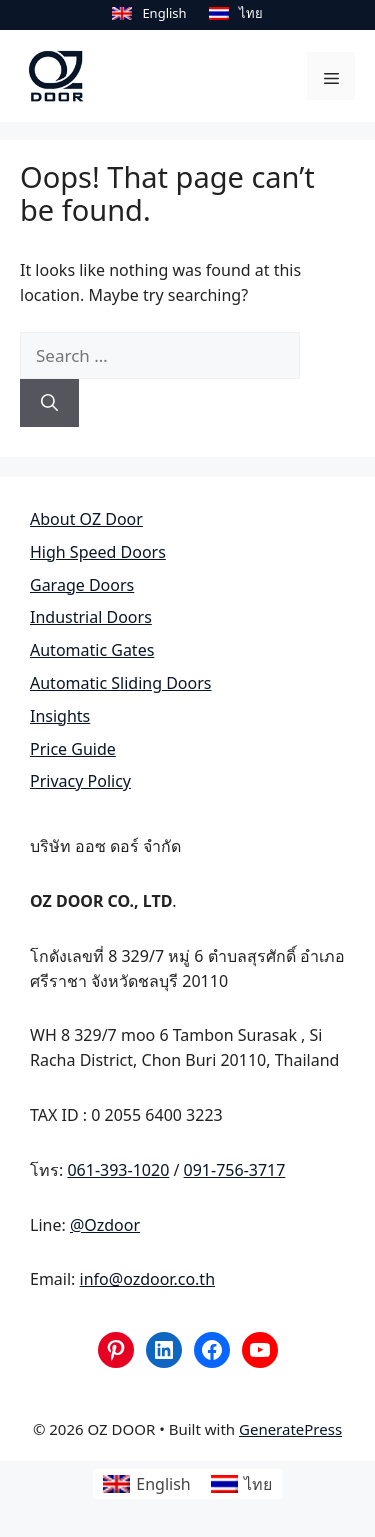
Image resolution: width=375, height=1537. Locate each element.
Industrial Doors (91, 617)
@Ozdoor (105, 1224)
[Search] (49, 403)
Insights (60, 716)
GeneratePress (290, 1429)
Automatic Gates (92, 650)
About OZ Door (86, 519)
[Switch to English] (149, 13)
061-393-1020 (118, 1170)
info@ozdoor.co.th (147, 1279)
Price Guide (73, 748)
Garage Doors (82, 584)
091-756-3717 (235, 1170)
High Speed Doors (98, 552)
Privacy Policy (80, 781)
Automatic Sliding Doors (120, 683)
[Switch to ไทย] (236, 13)
